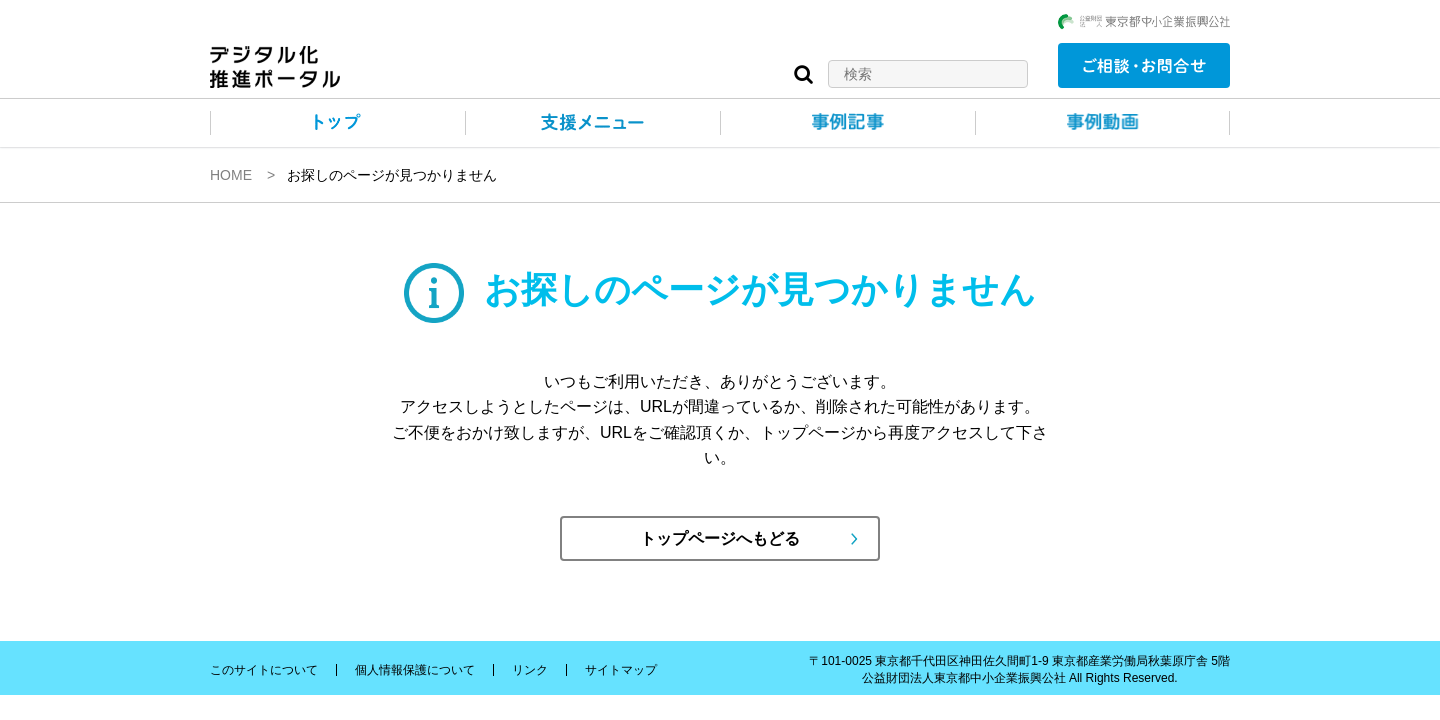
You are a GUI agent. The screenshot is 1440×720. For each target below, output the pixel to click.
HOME (231, 175)
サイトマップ (621, 670)
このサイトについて (264, 670)
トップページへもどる (720, 538)
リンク (530, 670)
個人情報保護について (415, 670)
